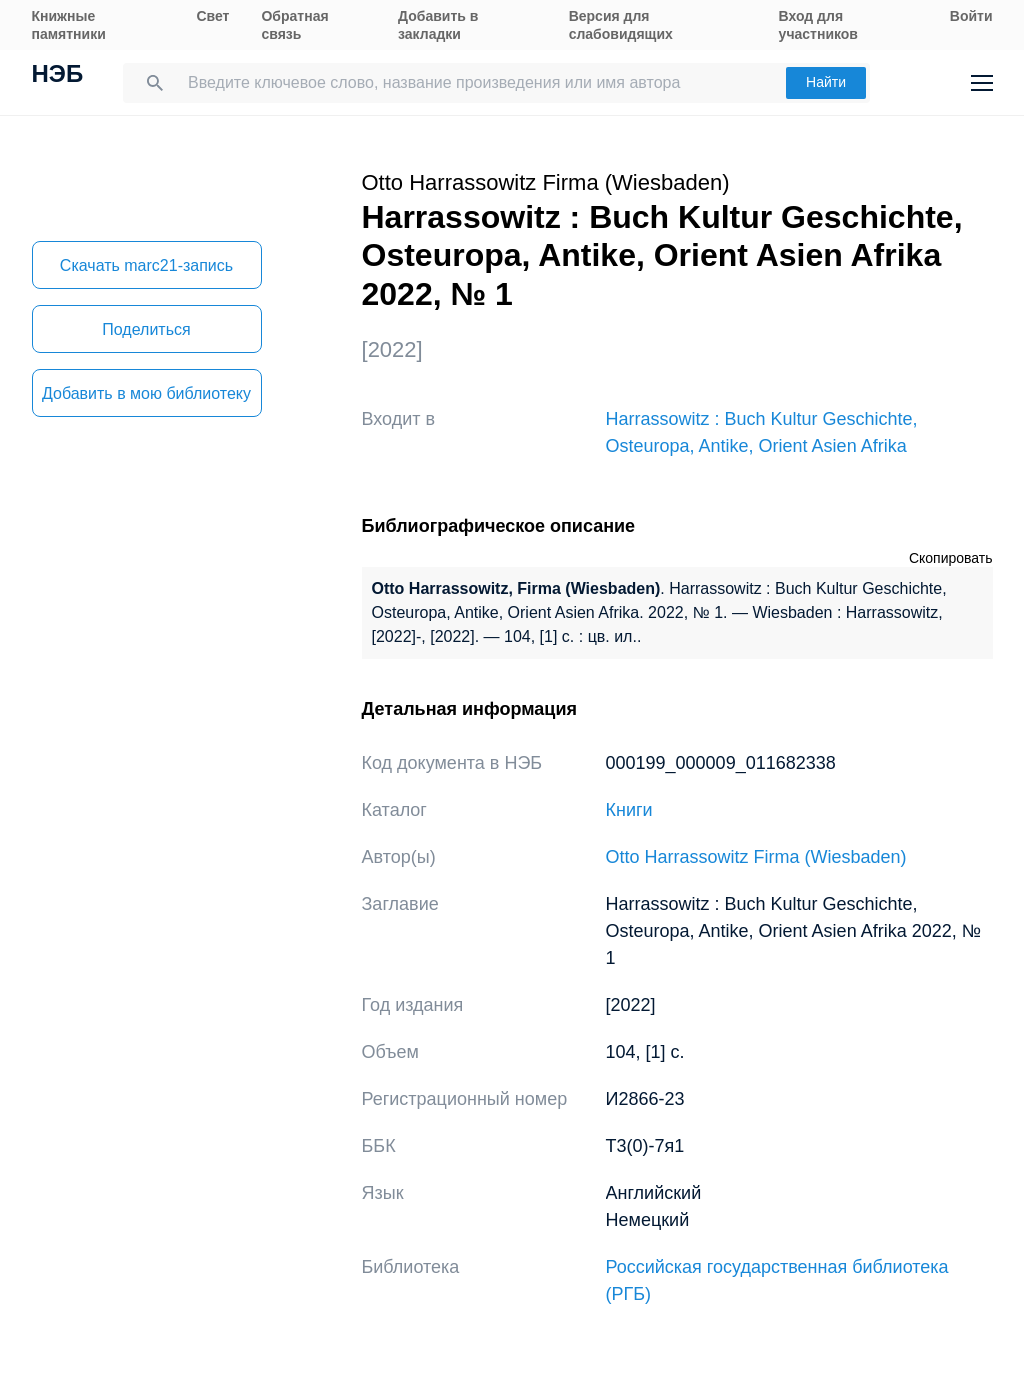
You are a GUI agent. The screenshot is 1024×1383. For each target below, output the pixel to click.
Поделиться (146, 329)
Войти (971, 16)
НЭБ (58, 76)
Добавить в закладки (438, 25)
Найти (826, 82)
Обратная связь (294, 25)
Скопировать (951, 558)
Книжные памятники (69, 25)
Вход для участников (818, 25)
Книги (629, 810)
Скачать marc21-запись (146, 265)
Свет (212, 16)
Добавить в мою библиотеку (146, 393)
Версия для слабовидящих (621, 25)
